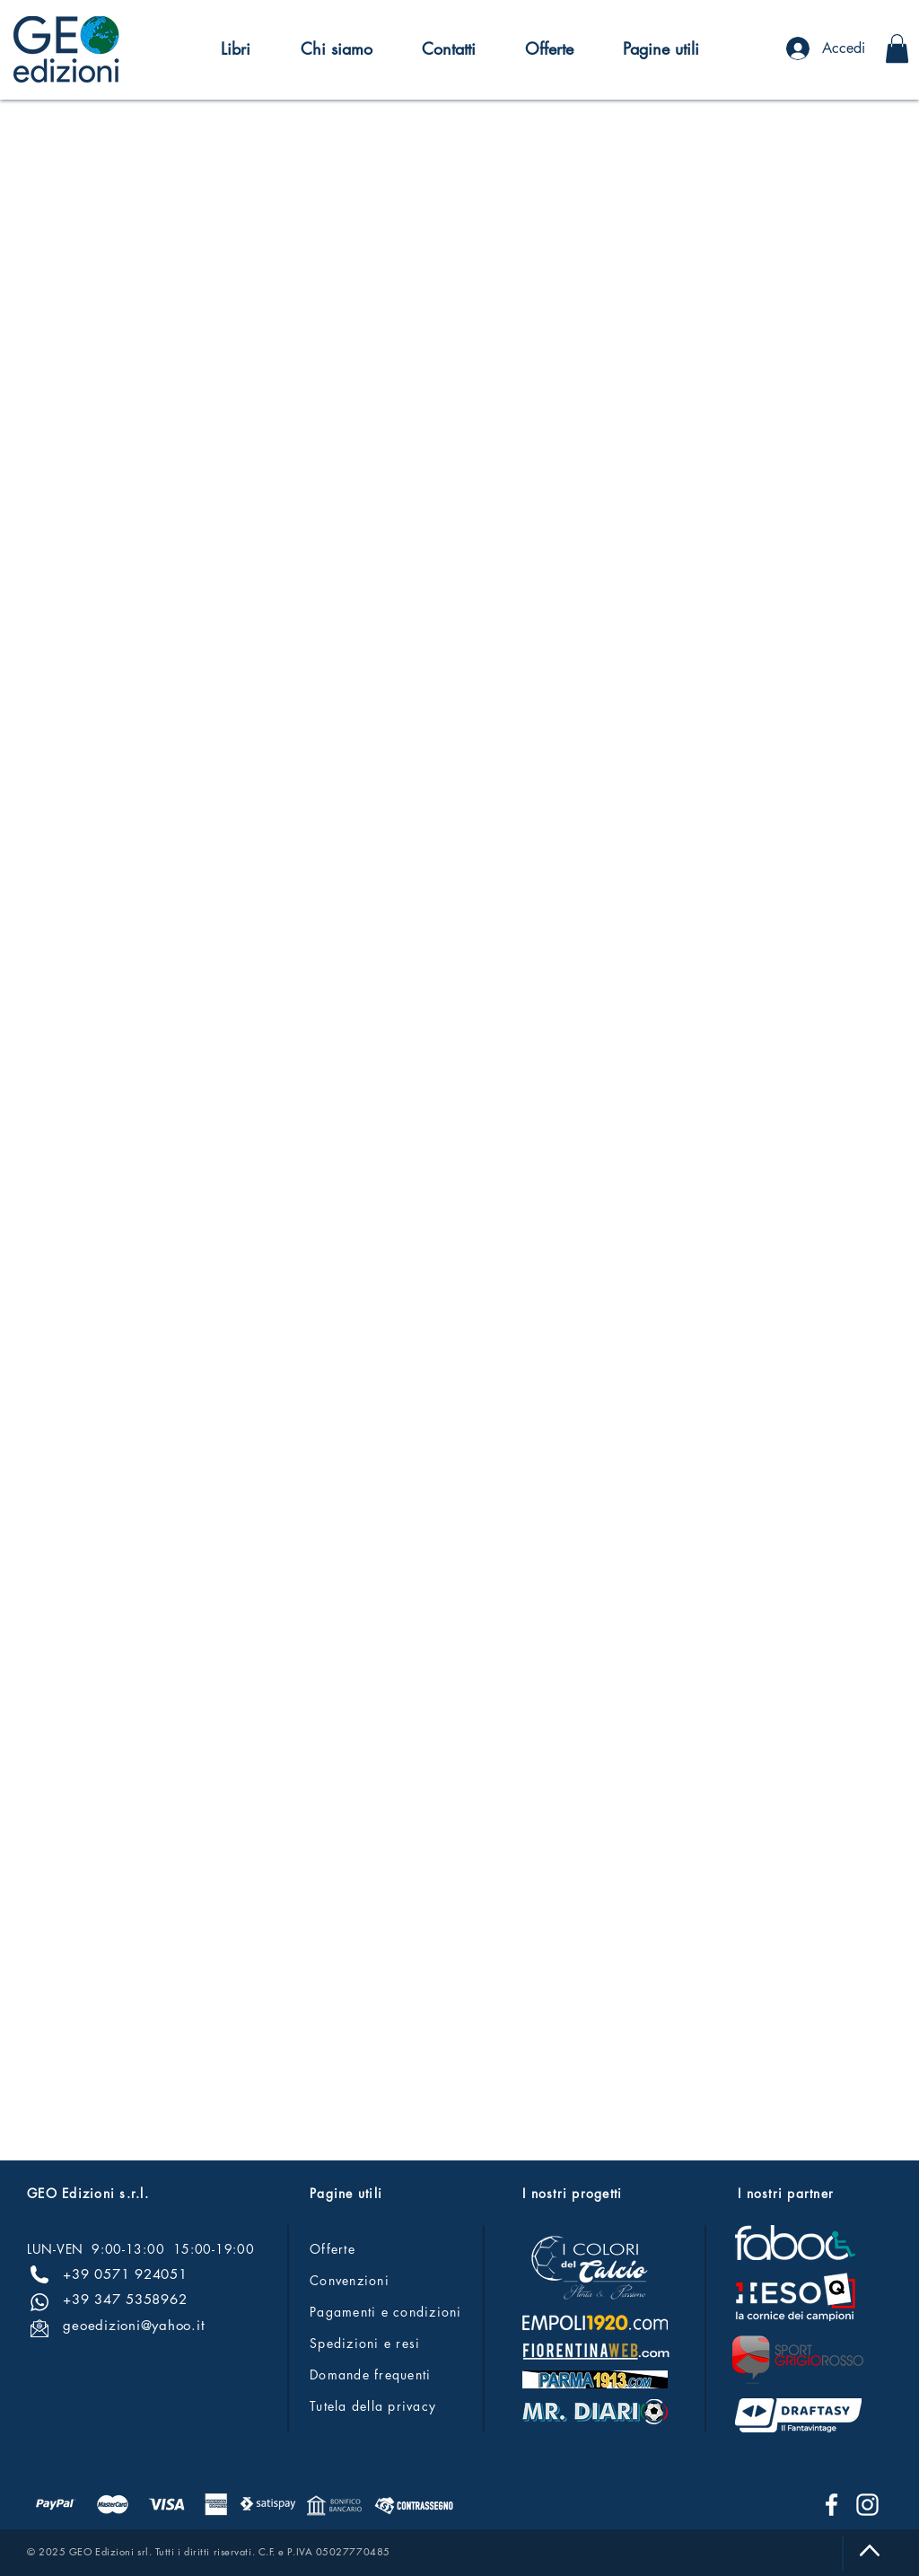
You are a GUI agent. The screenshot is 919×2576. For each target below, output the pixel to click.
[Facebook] (831, 2504)
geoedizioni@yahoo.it (134, 2325)
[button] (236, 48)
